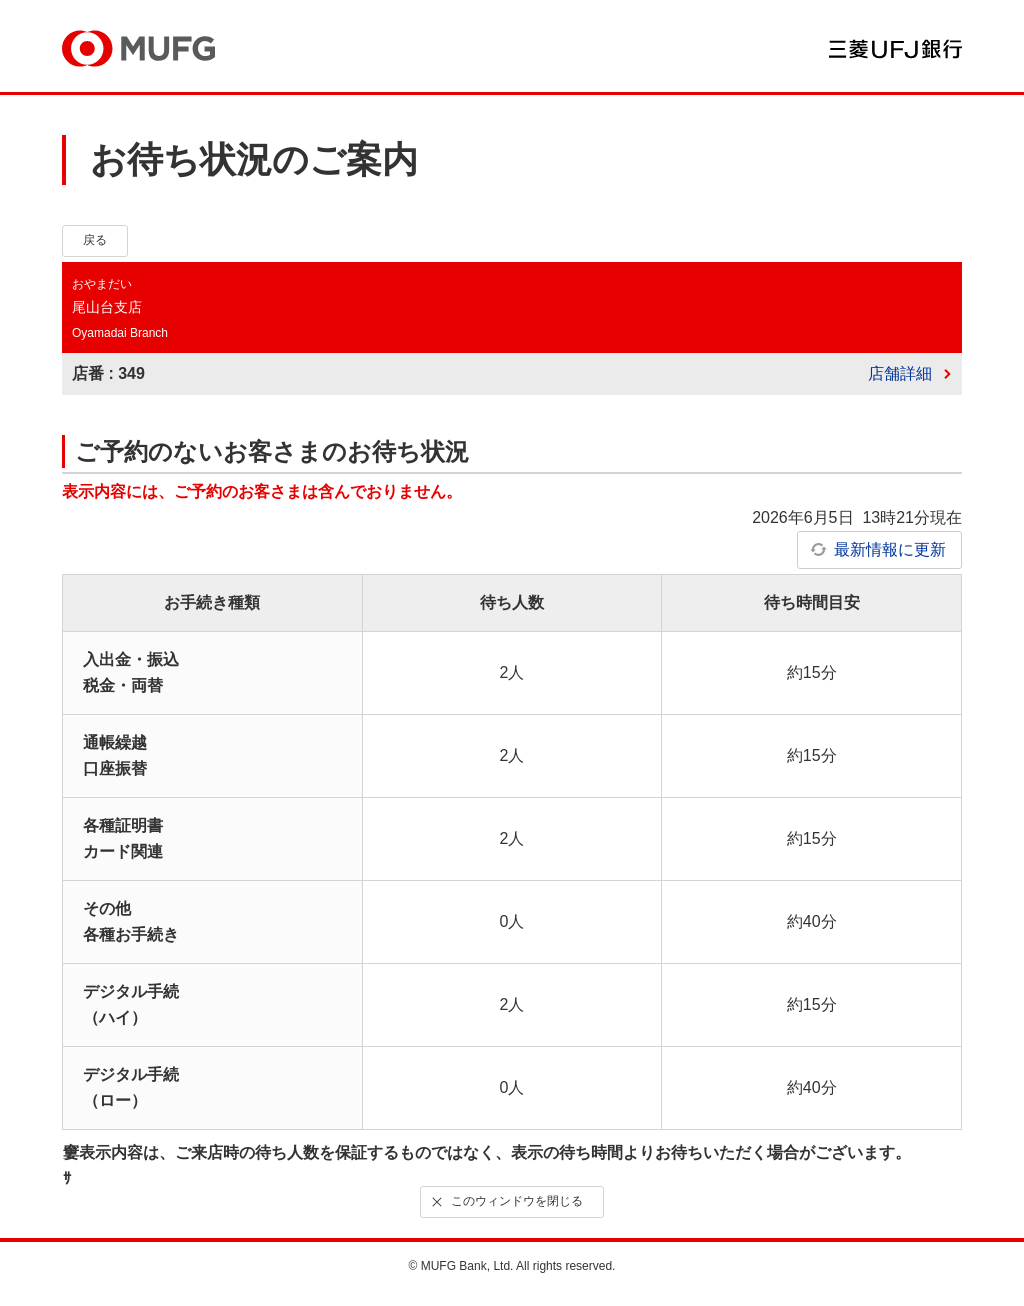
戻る (95, 240)
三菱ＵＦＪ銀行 (895, 49)
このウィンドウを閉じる (506, 1201)
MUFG (138, 48)
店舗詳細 (900, 373)
